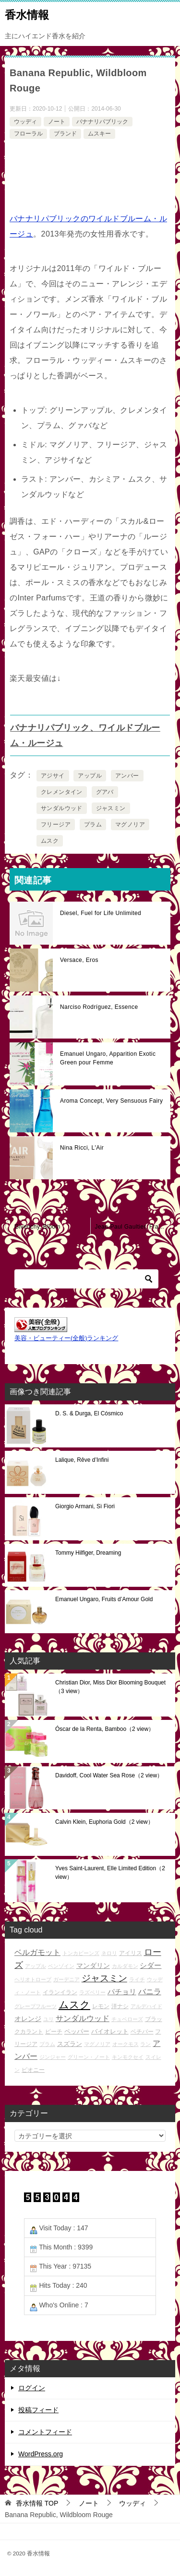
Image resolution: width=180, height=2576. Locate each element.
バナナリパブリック (102, 121)
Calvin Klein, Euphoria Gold (104, 1822)
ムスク (50, 840)
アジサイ (53, 775)
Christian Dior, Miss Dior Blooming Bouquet (110, 1687)
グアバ (105, 792)
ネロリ (109, 1953)
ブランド (65, 133)
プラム (93, 824)
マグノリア (130, 824)
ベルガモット (37, 1952)
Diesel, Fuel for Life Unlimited (100, 913)
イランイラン (60, 1992)
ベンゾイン (61, 1966)
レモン (100, 2006)
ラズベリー (92, 1992)
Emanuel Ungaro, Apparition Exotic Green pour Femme (108, 1058)
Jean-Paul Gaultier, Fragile (131, 1226)
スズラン (69, 2043)
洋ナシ (120, 2006)
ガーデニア (66, 1979)
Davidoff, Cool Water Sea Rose (109, 1775)
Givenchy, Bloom (37, 1226)
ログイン (31, 2388)
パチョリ (122, 1992)
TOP (37, 2503)
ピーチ (53, 2031)
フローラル (28, 133)
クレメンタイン (62, 792)
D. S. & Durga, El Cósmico (89, 1413)
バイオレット (110, 2031)
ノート (56, 121)
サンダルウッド (62, 808)
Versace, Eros (79, 960)
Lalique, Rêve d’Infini (81, 1460)
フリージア (56, 824)
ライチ (137, 1979)
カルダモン (125, 1966)
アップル (90, 775)
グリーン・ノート (89, 2057)
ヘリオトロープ (32, 1979)
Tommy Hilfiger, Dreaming (88, 1552)
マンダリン (93, 1965)
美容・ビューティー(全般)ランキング (66, 1338)
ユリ (48, 2019)
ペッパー (76, 2031)
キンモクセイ (128, 2057)
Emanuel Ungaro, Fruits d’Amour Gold (104, 1599)
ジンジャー (52, 2057)
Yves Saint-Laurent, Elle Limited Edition (110, 1872)
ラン (145, 2044)
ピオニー (33, 2070)
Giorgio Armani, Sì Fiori (85, 1506)
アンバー (127, 775)
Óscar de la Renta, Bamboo (104, 1729)
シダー (150, 1965)
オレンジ (27, 2018)
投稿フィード (38, 2410)
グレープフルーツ (35, 2006)
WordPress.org (40, 2454)
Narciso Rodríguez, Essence (99, 1007)
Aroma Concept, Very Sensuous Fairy (111, 1100)
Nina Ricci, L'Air (82, 1147)
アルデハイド (146, 2006)
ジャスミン (111, 808)
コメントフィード (45, 2432)
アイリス (130, 1953)
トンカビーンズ (80, 1953)
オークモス (125, 2044)
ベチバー (142, 2031)
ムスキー (99, 133)
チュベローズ (127, 2019)
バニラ (149, 1992)
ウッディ (25, 121)
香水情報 (27, 14)
